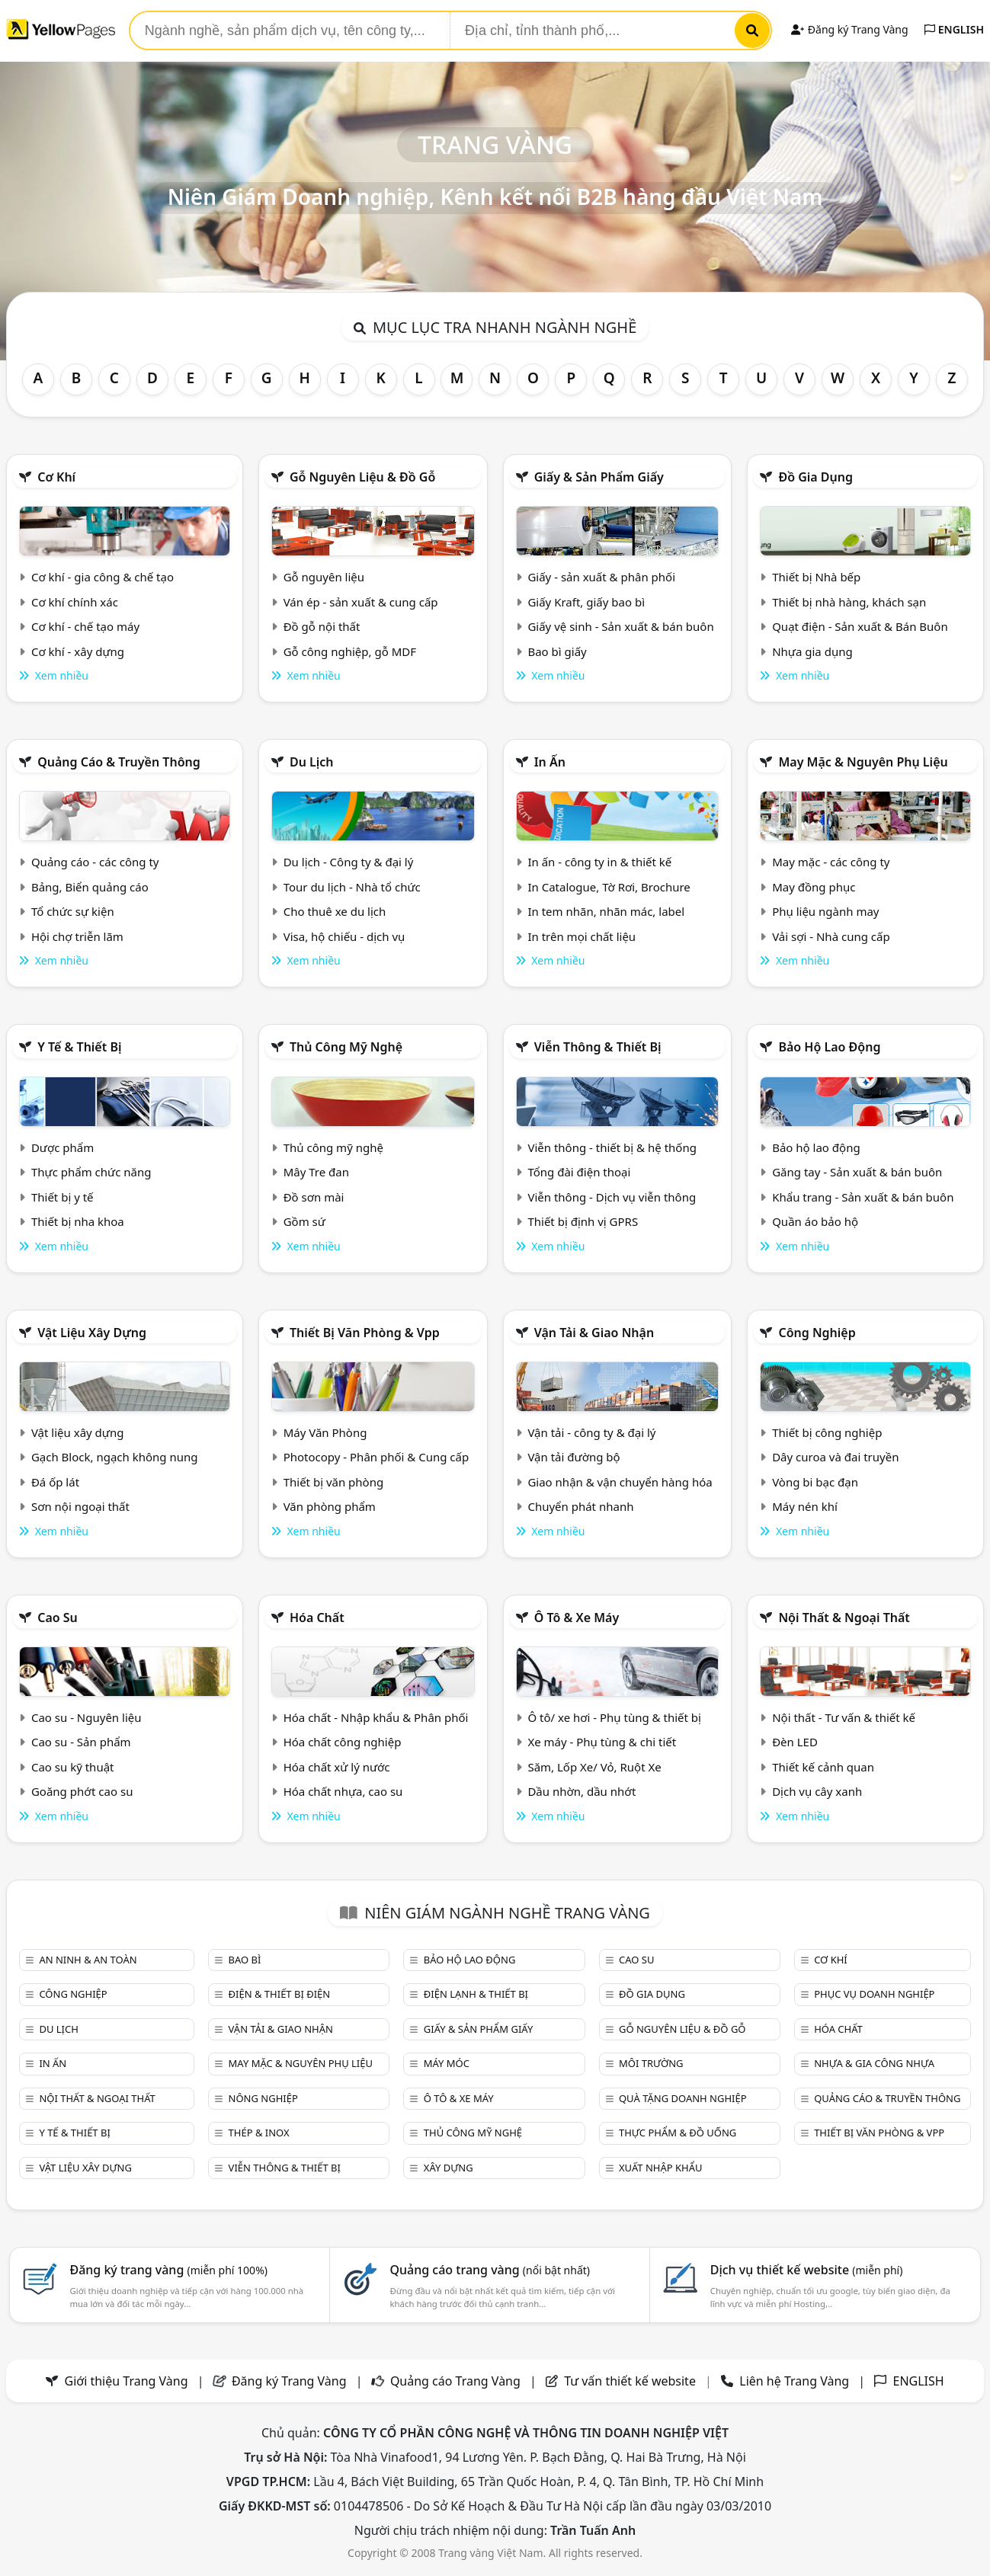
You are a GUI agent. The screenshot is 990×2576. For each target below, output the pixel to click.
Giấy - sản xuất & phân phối (601, 576)
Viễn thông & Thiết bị (598, 1046)
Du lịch (312, 762)
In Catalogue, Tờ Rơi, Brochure (608, 886)
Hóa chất (317, 1617)
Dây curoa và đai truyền (835, 1456)
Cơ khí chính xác (74, 602)
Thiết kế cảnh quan (823, 1766)
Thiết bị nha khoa (77, 1221)
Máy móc (446, 2063)
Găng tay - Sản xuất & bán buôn (857, 1171)
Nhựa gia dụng (812, 651)
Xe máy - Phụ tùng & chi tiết (601, 1741)
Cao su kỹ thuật (72, 1766)
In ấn (549, 762)
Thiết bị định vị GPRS (582, 1221)
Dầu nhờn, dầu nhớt (581, 1791)
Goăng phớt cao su (82, 1791)
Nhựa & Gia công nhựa (874, 2063)
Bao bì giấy (556, 651)
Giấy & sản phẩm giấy (599, 477)
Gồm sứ (304, 1221)
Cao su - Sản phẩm (81, 1741)
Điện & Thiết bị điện (280, 1994)
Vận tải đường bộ (573, 1456)
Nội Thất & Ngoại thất (843, 1617)
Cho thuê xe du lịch (335, 911)
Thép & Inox (259, 2132)
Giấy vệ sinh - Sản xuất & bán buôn (620, 626)
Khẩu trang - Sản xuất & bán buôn (862, 1197)
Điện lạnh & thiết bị (476, 1994)
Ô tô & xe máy (577, 1617)
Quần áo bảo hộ (815, 1221)
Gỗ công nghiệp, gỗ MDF (350, 651)
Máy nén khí (805, 1506)
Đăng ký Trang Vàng (849, 29)
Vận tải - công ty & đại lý (591, 1432)
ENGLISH (954, 29)
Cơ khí (56, 477)
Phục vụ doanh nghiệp (874, 1994)
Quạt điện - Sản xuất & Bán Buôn (860, 626)
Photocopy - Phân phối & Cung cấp (376, 1456)
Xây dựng (448, 2167)
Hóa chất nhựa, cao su (343, 1791)
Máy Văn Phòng (325, 1432)
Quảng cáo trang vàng (490, 2269)
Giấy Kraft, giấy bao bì (586, 602)
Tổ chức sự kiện (72, 911)
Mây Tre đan (316, 1171)
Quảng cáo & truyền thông (118, 762)
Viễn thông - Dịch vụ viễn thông (611, 1197)
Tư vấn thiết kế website (631, 2381)
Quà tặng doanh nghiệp (683, 2098)
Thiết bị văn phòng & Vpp (365, 1332)
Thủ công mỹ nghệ (346, 1046)
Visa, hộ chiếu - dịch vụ (344, 936)
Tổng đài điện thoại (578, 1171)
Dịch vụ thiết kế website (806, 2269)
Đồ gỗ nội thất (322, 626)
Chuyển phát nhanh (580, 1506)
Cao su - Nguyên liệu (86, 1717)
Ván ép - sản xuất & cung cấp (361, 602)
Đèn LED (795, 1741)
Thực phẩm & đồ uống (677, 2132)
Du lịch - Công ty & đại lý (349, 861)
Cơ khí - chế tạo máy (85, 626)
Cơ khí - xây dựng (77, 651)
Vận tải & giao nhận (594, 1332)
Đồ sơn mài (314, 1197)
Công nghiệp (816, 1332)
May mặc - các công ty (830, 861)
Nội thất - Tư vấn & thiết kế (843, 1717)
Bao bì (245, 1959)
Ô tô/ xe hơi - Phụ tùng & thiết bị (614, 1717)
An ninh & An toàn (87, 1959)
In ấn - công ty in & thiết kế (599, 861)
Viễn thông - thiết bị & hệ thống (611, 1147)
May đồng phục (813, 886)
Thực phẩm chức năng (91, 1171)
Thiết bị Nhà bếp (816, 576)
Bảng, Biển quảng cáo (90, 886)
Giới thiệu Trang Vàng (126, 2381)
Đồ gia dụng (815, 477)
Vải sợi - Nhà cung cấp (831, 936)
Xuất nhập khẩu (661, 2167)
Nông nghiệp (263, 2098)
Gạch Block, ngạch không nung (114, 1456)
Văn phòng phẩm (330, 1506)
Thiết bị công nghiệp (827, 1432)
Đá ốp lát (55, 1482)
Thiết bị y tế (62, 1197)
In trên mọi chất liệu (581, 936)
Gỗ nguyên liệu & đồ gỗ (362, 477)
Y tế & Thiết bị (79, 1046)
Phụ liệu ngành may (825, 911)
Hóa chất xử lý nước (337, 1766)
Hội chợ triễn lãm (77, 936)
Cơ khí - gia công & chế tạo (102, 576)
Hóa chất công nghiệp (343, 1741)
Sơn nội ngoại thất (80, 1506)
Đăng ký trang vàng (168, 2269)
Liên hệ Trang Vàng (794, 2381)
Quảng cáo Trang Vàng (455, 2381)
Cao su (57, 1617)
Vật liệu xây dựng (91, 1332)
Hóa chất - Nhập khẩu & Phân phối (376, 1717)
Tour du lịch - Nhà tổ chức (352, 886)
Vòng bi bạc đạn (815, 1482)
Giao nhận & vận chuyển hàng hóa (619, 1482)
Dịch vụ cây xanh (817, 1791)
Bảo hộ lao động (829, 1046)
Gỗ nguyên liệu (324, 576)
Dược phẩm (62, 1147)
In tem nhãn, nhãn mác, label (605, 911)
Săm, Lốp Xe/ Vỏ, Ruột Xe (594, 1766)
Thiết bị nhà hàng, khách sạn (849, 602)
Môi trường (651, 2063)
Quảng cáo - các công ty (95, 861)
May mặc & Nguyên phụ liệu (862, 762)
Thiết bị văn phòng (334, 1482)
